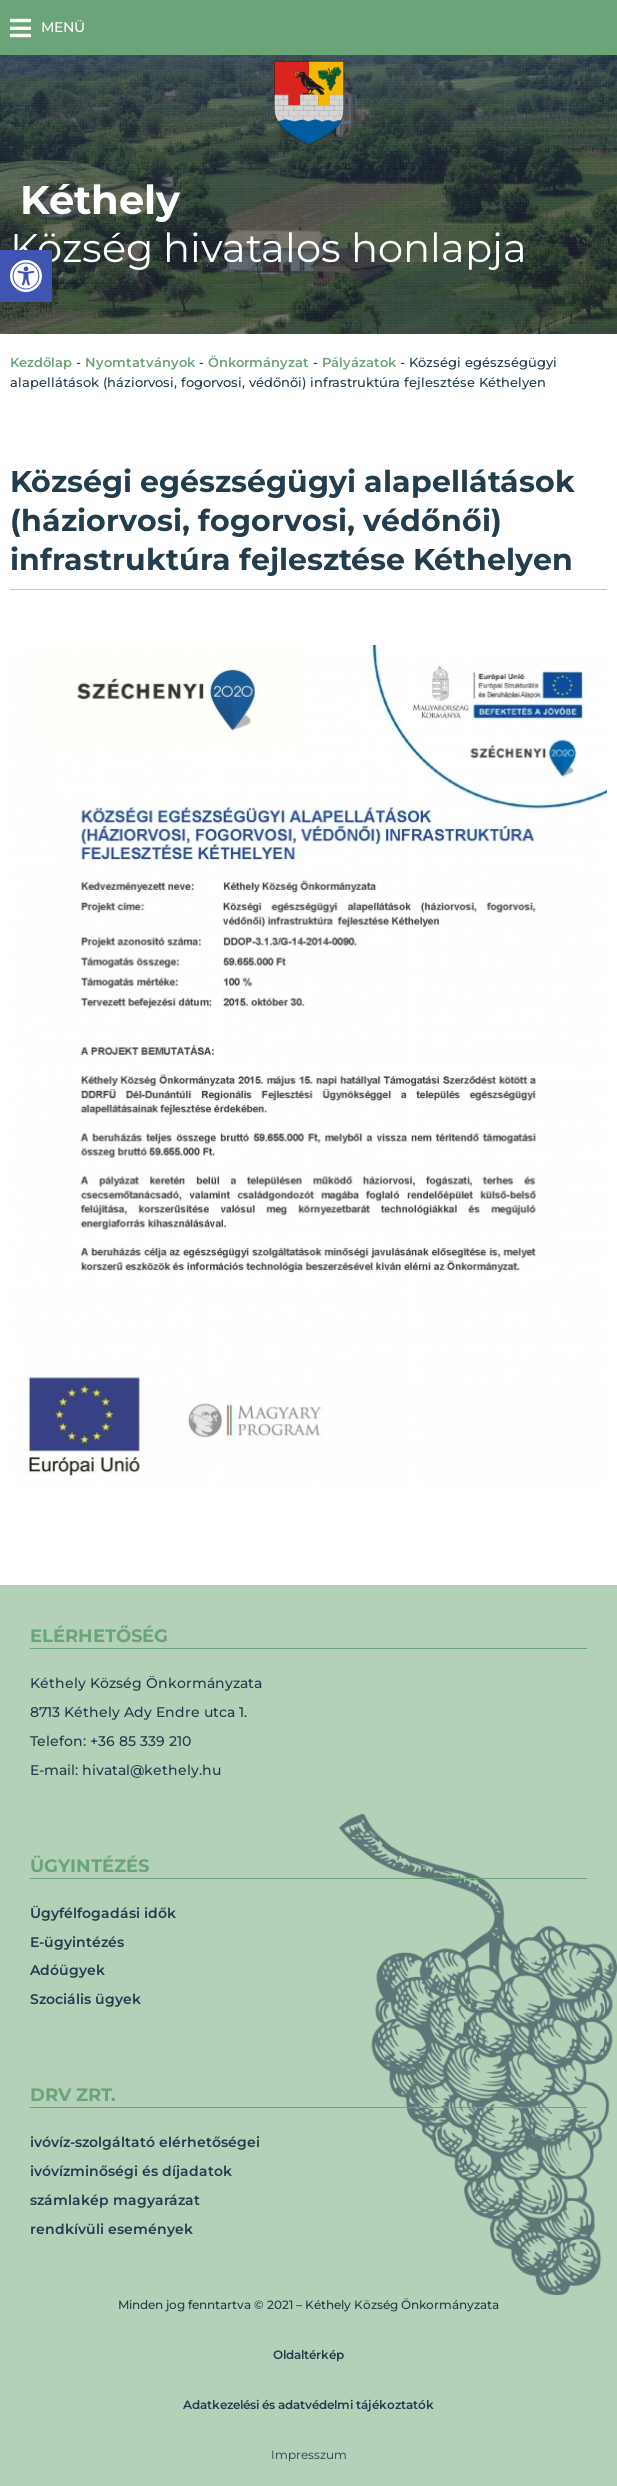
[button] (47, 27)
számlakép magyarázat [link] (115, 2200)
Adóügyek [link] (67, 1970)
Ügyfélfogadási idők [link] (103, 1913)
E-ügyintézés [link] (77, 1942)
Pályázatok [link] (359, 362)
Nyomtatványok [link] (140, 362)
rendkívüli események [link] (111, 2229)
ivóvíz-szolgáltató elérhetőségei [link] (145, 2142)
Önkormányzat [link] (258, 362)
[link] (26, 276)
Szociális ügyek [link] (85, 1999)
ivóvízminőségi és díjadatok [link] (131, 2171)
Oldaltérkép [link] (308, 2354)
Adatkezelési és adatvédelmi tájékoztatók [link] (308, 2404)
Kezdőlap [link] (41, 362)
